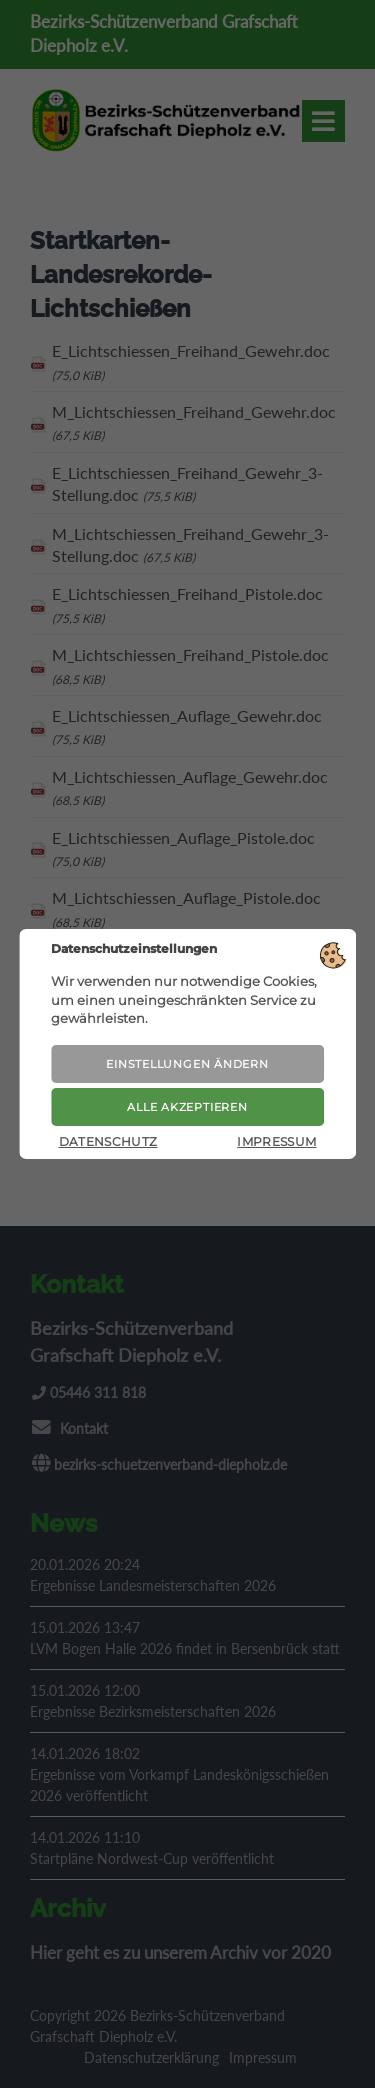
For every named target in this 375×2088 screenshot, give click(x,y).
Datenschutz (108, 1141)
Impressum (276, 1141)
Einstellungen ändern (187, 1064)
